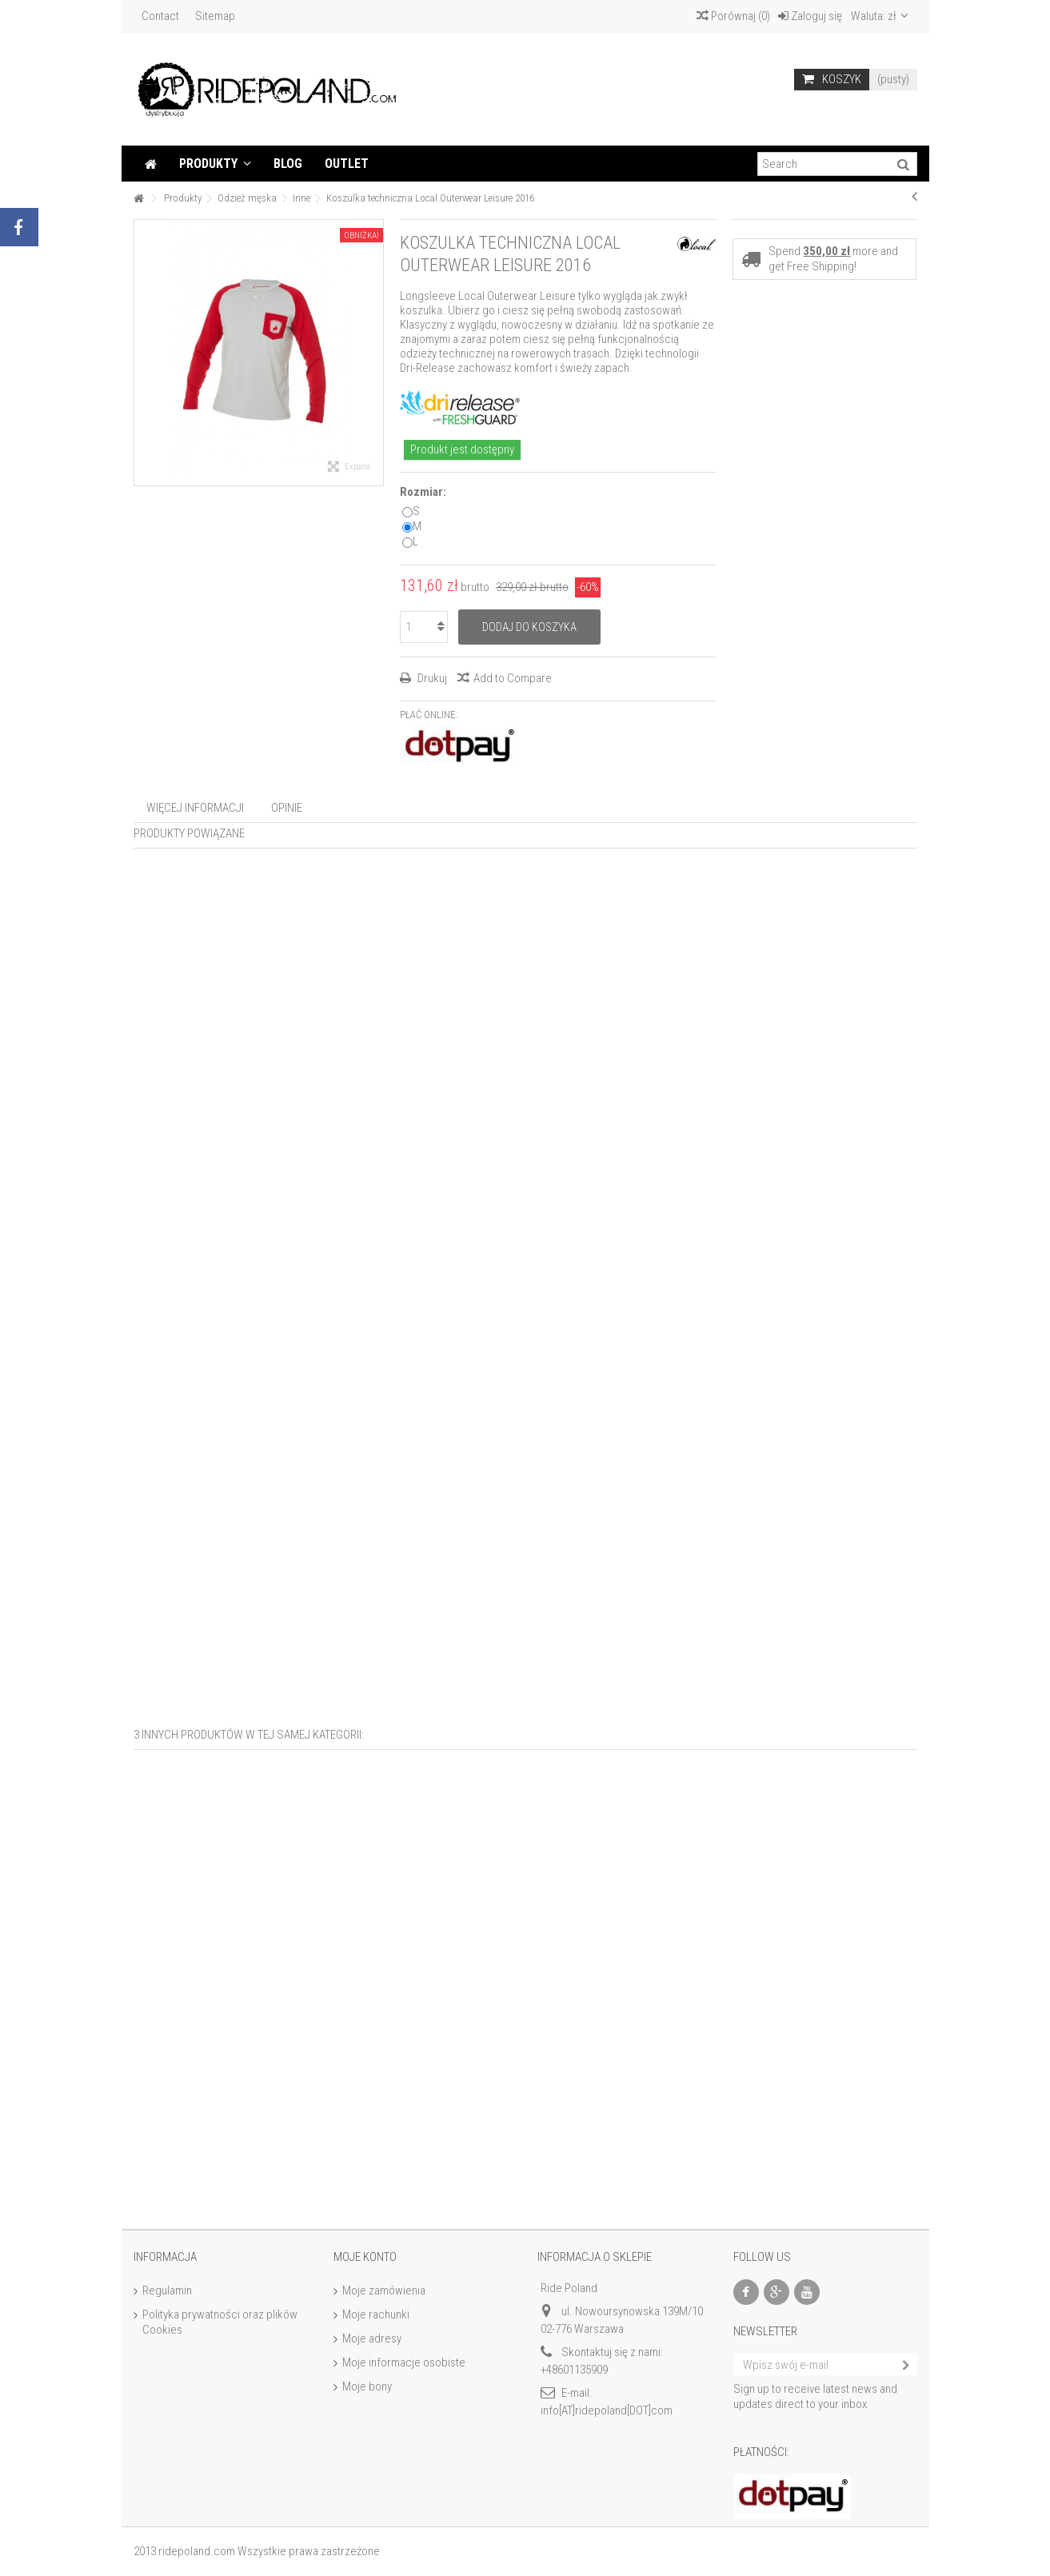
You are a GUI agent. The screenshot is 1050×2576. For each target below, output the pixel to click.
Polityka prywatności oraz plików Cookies (219, 2322)
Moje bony (367, 2386)
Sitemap (215, 16)
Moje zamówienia (383, 2290)
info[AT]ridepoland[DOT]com (607, 2410)
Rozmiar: (424, 492)
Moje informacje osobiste (403, 2362)
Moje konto (365, 2257)
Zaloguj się (810, 16)
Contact (160, 16)
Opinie (286, 808)
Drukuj (431, 678)
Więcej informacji (195, 808)
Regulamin (167, 2290)
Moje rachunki (375, 2314)
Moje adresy (371, 2338)
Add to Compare (512, 678)
